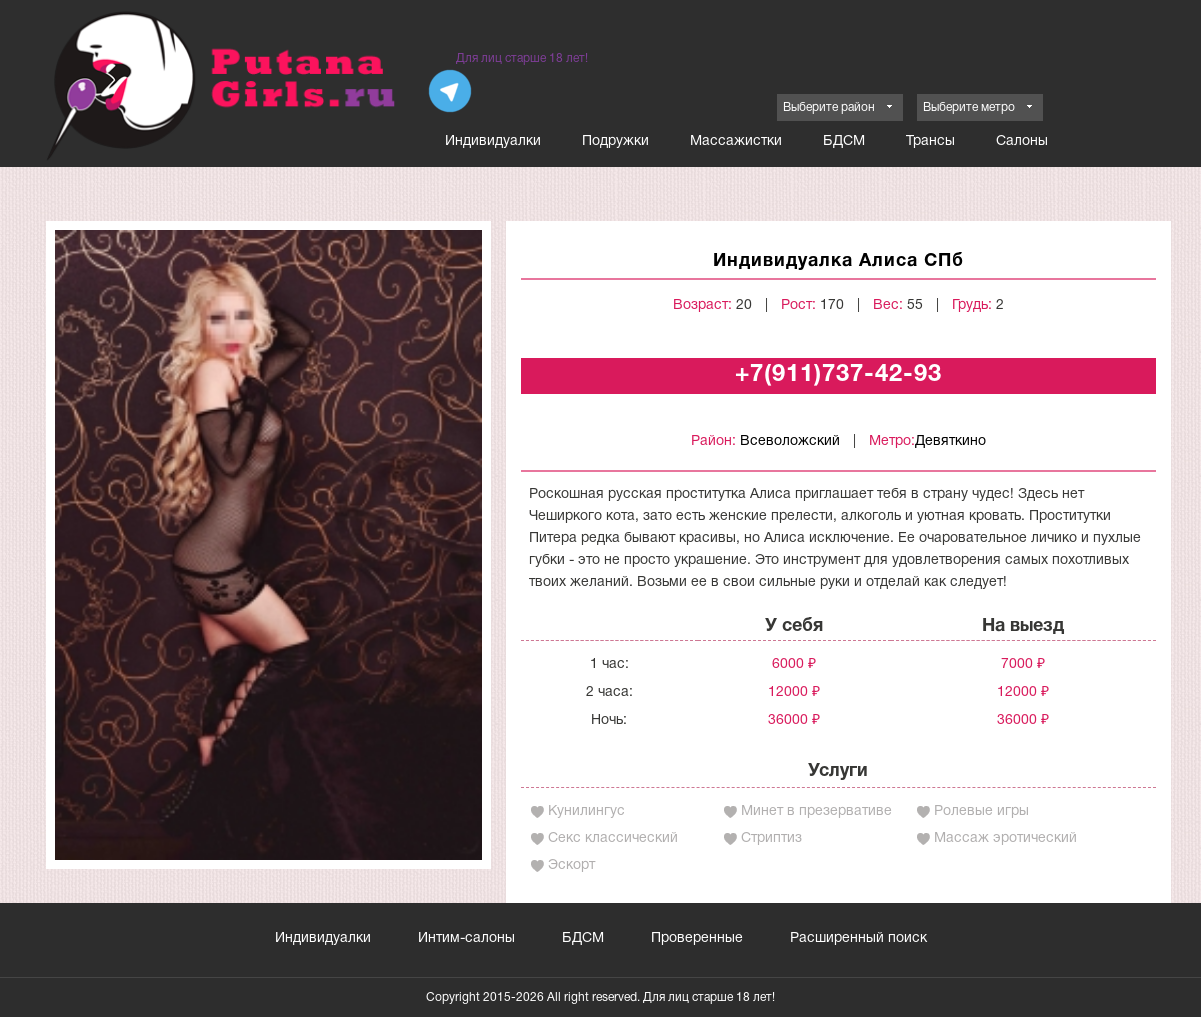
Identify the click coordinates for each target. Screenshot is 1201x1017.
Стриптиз (771, 838)
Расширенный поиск (858, 938)
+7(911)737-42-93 (838, 375)
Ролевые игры (981, 811)
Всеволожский (790, 441)
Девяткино (950, 441)
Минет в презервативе (816, 811)
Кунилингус (586, 811)
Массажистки (736, 141)
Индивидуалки (493, 141)
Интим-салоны (466, 938)
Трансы (930, 141)
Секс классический (613, 838)
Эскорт (571, 865)
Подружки (615, 141)
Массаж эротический (1005, 838)
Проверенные (697, 938)
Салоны (1022, 141)
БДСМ (844, 141)
